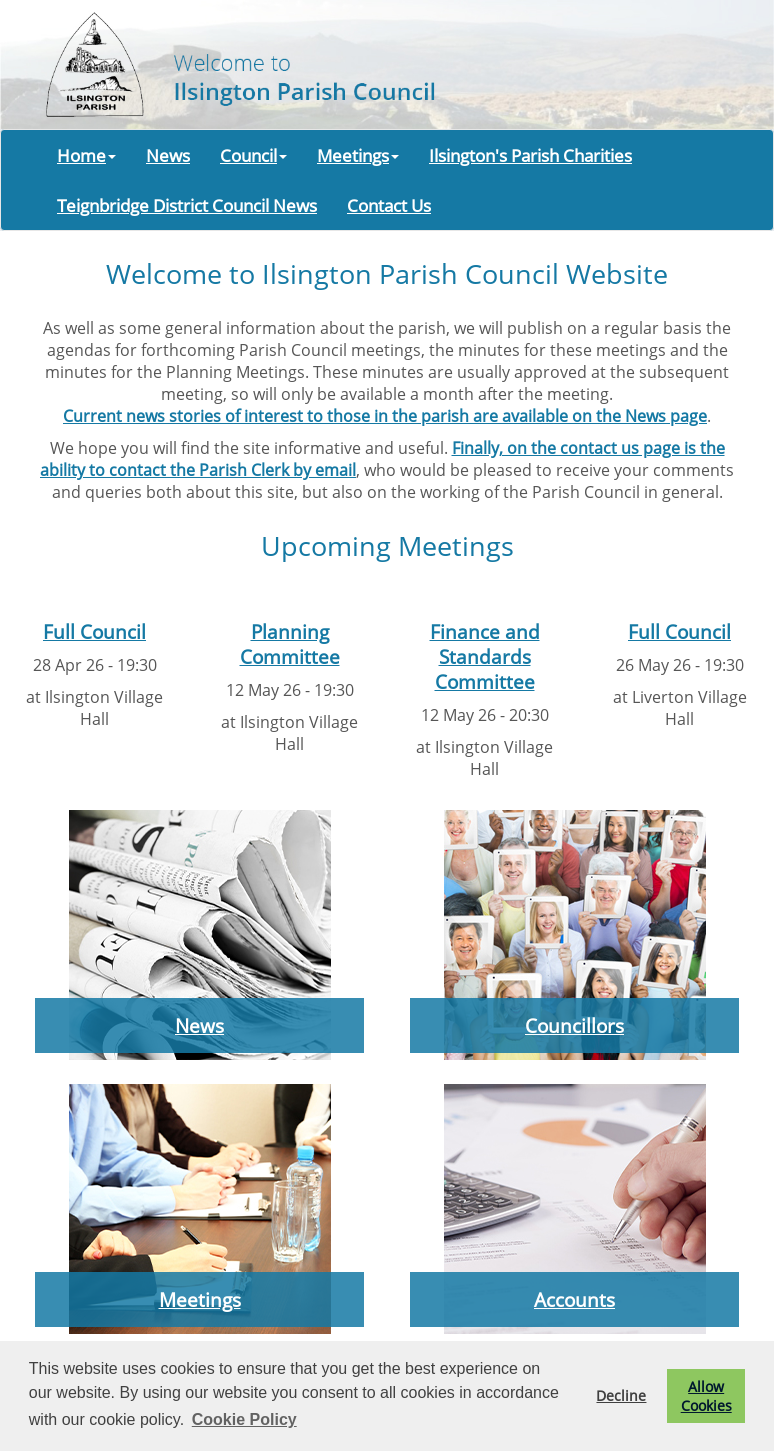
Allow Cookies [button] (706, 1396)
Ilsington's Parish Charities (530, 155)
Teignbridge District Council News (187, 205)
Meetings (358, 155)
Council (253, 155)
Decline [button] (621, 1395)
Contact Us (389, 205)
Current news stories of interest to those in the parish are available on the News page (385, 416)
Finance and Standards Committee (485, 656)
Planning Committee (290, 644)
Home (86, 155)
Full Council (94, 631)
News (168, 155)
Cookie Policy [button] (244, 1419)
